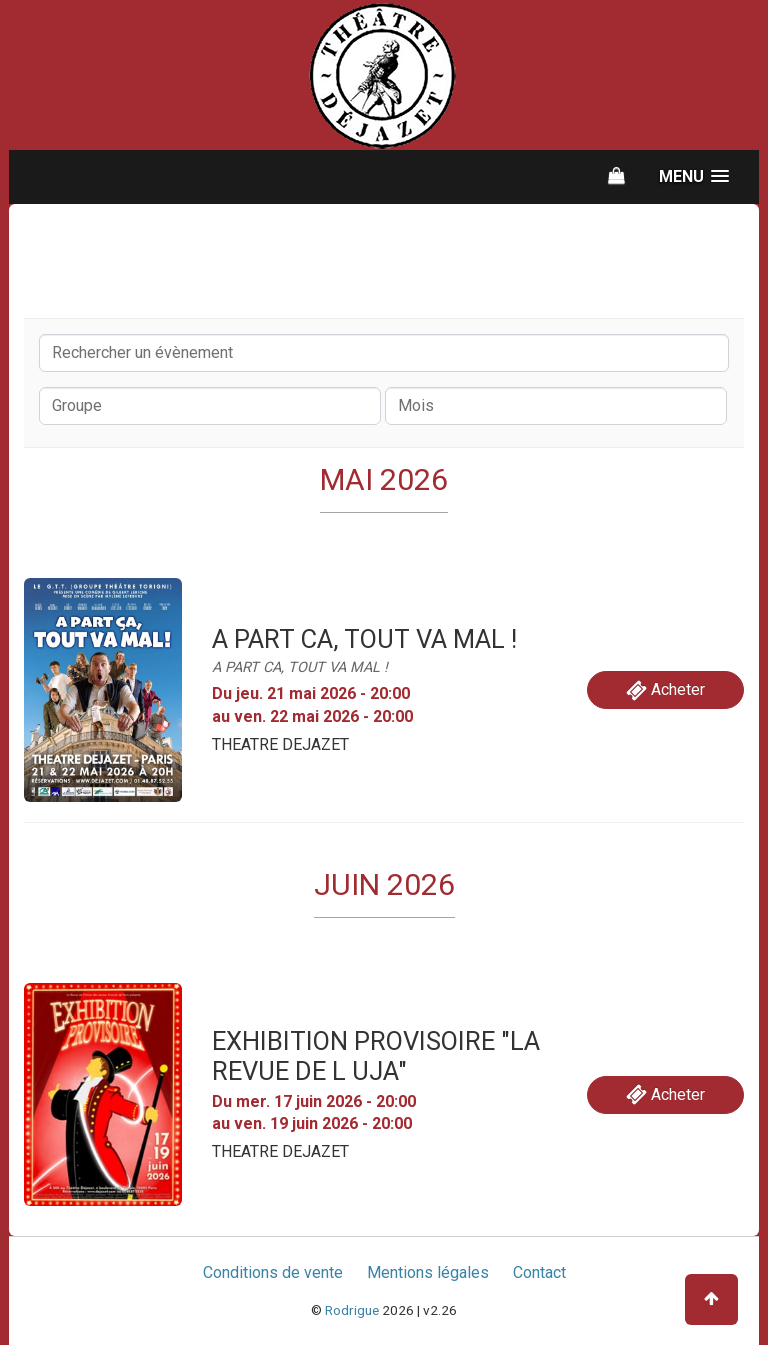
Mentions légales (428, 1272)
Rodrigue (352, 1310)
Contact (539, 1272)
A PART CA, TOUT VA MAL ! (364, 639)
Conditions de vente (273, 1272)
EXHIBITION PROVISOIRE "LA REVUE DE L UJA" (376, 1056)
